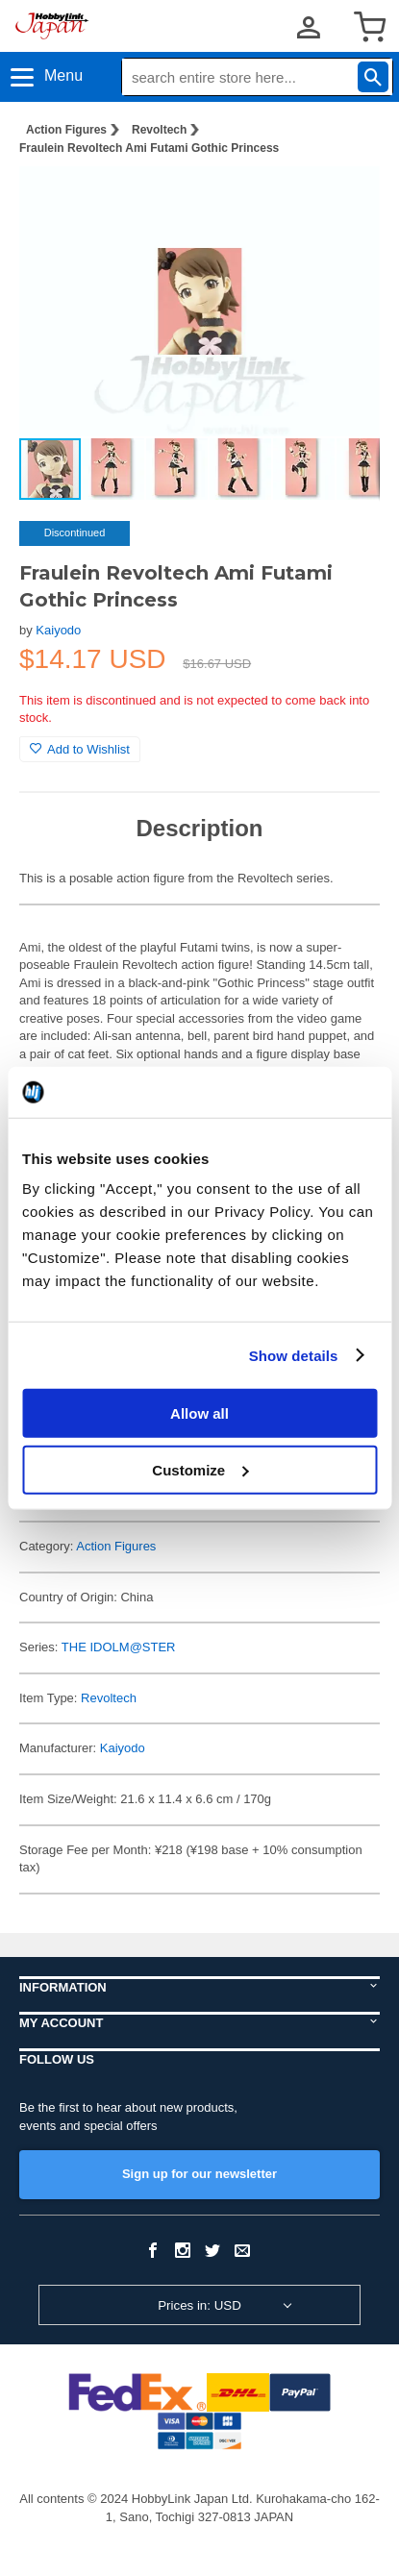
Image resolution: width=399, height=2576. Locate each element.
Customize (200, 1469)
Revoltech (159, 129)
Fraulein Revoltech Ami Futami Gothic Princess (149, 148)
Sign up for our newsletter (199, 2174)
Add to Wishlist (80, 749)
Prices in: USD (199, 2305)
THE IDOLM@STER (119, 1647)
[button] (345, 201)
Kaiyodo (58, 630)
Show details (293, 1355)
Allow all (199, 1413)
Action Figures (66, 129)
